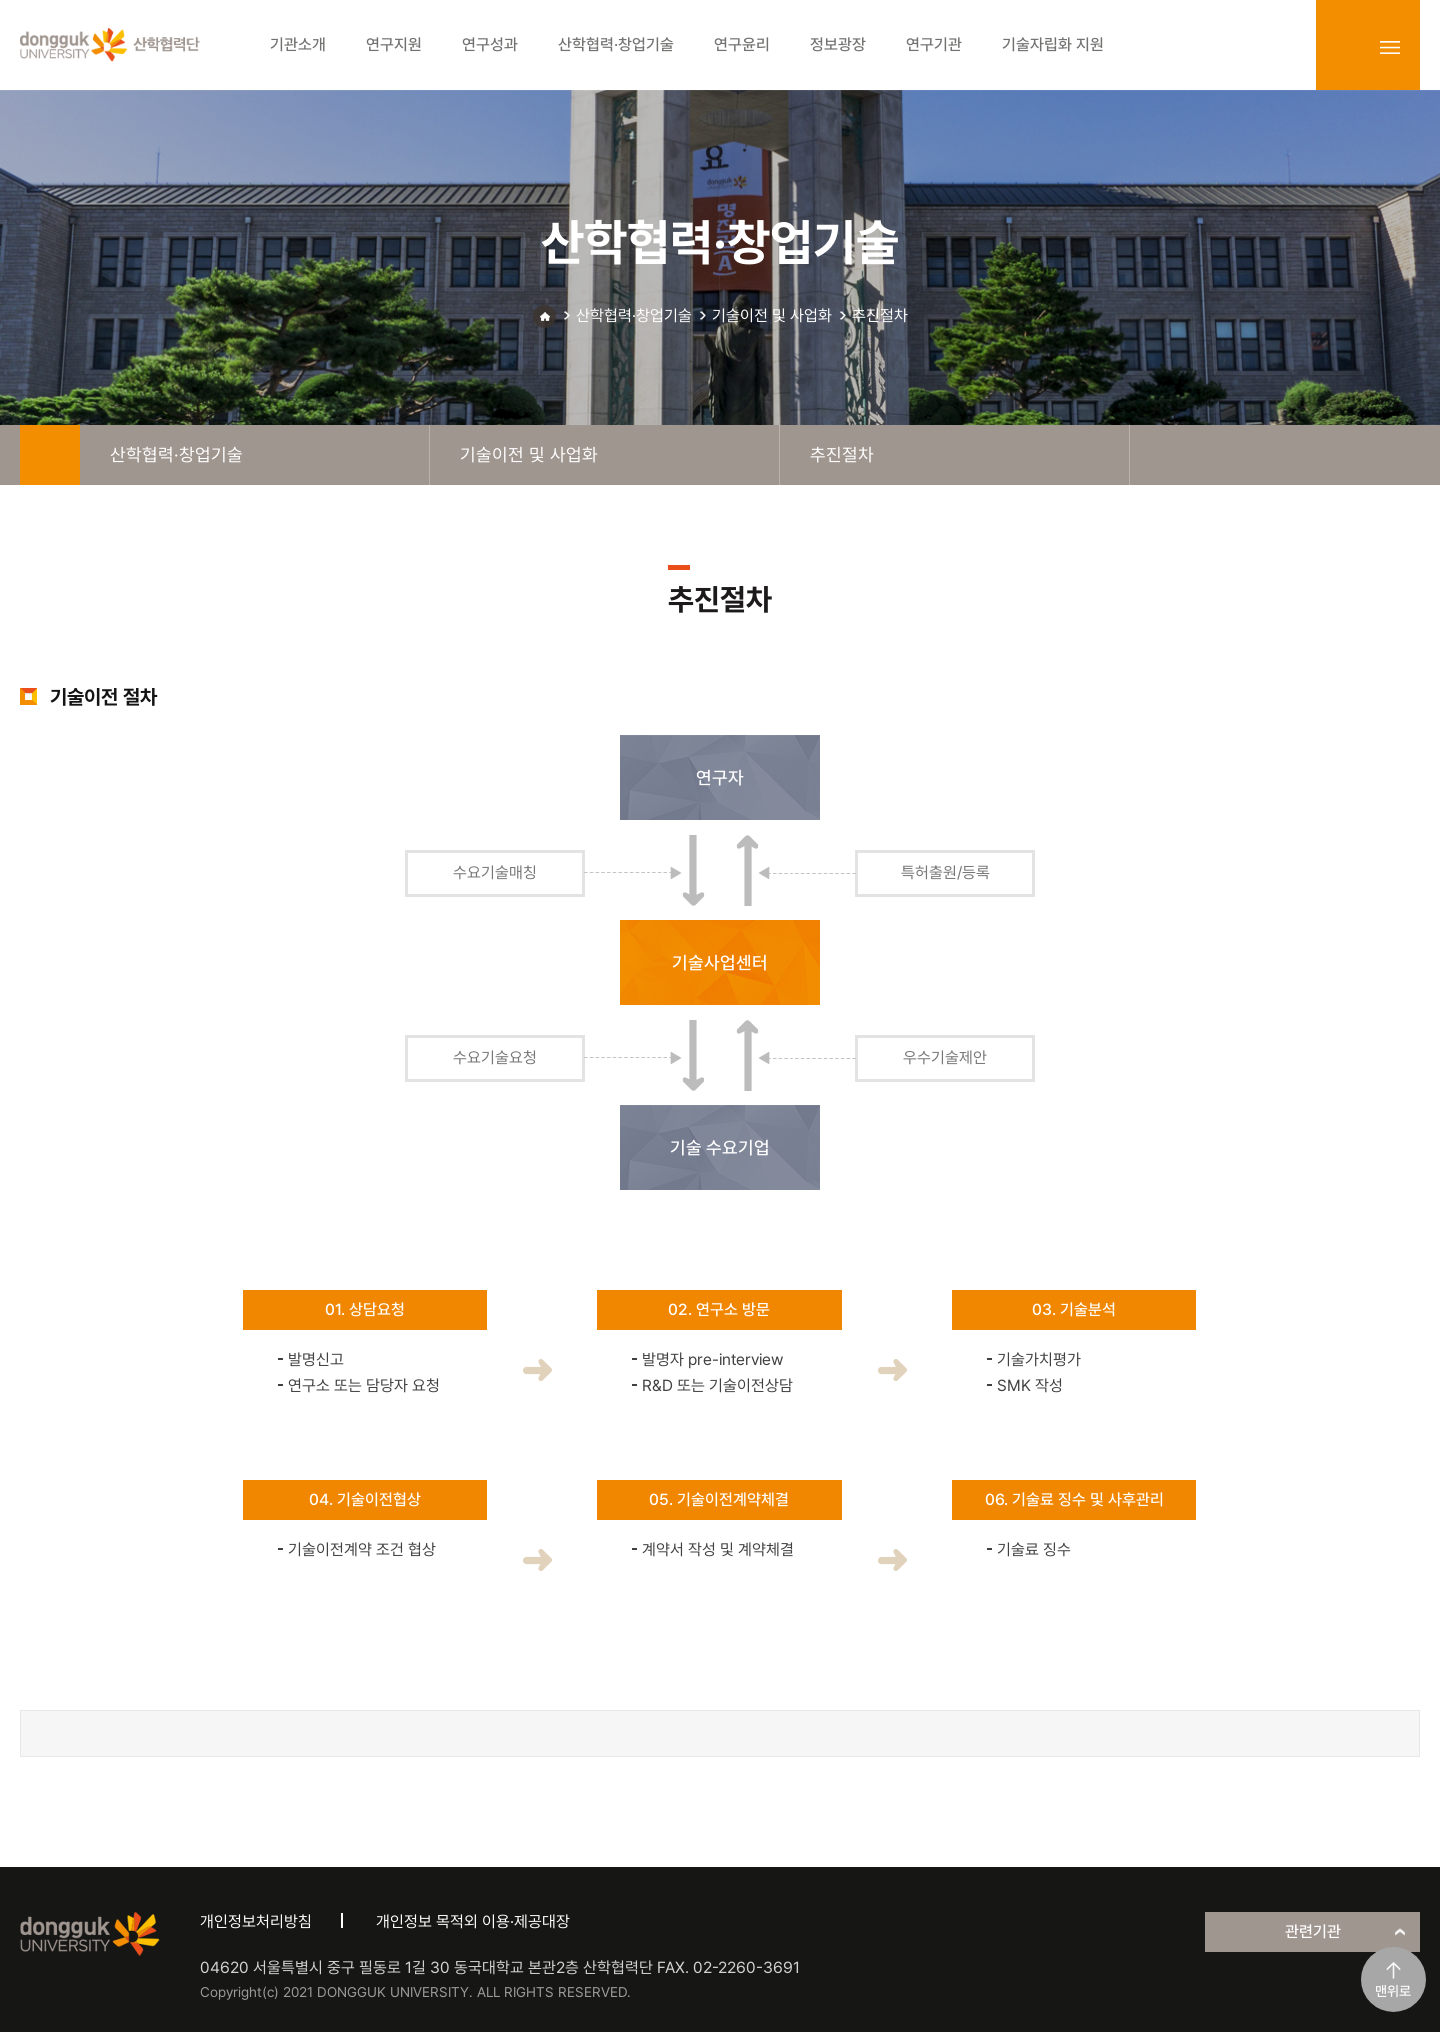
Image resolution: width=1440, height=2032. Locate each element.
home (50, 455)
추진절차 (880, 315)
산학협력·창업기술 (634, 315)
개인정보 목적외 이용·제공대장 (473, 1921)
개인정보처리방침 (256, 1921)
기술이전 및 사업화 (772, 315)
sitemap (1390, 47)
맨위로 (1393, 1991)
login (1346, 47)
